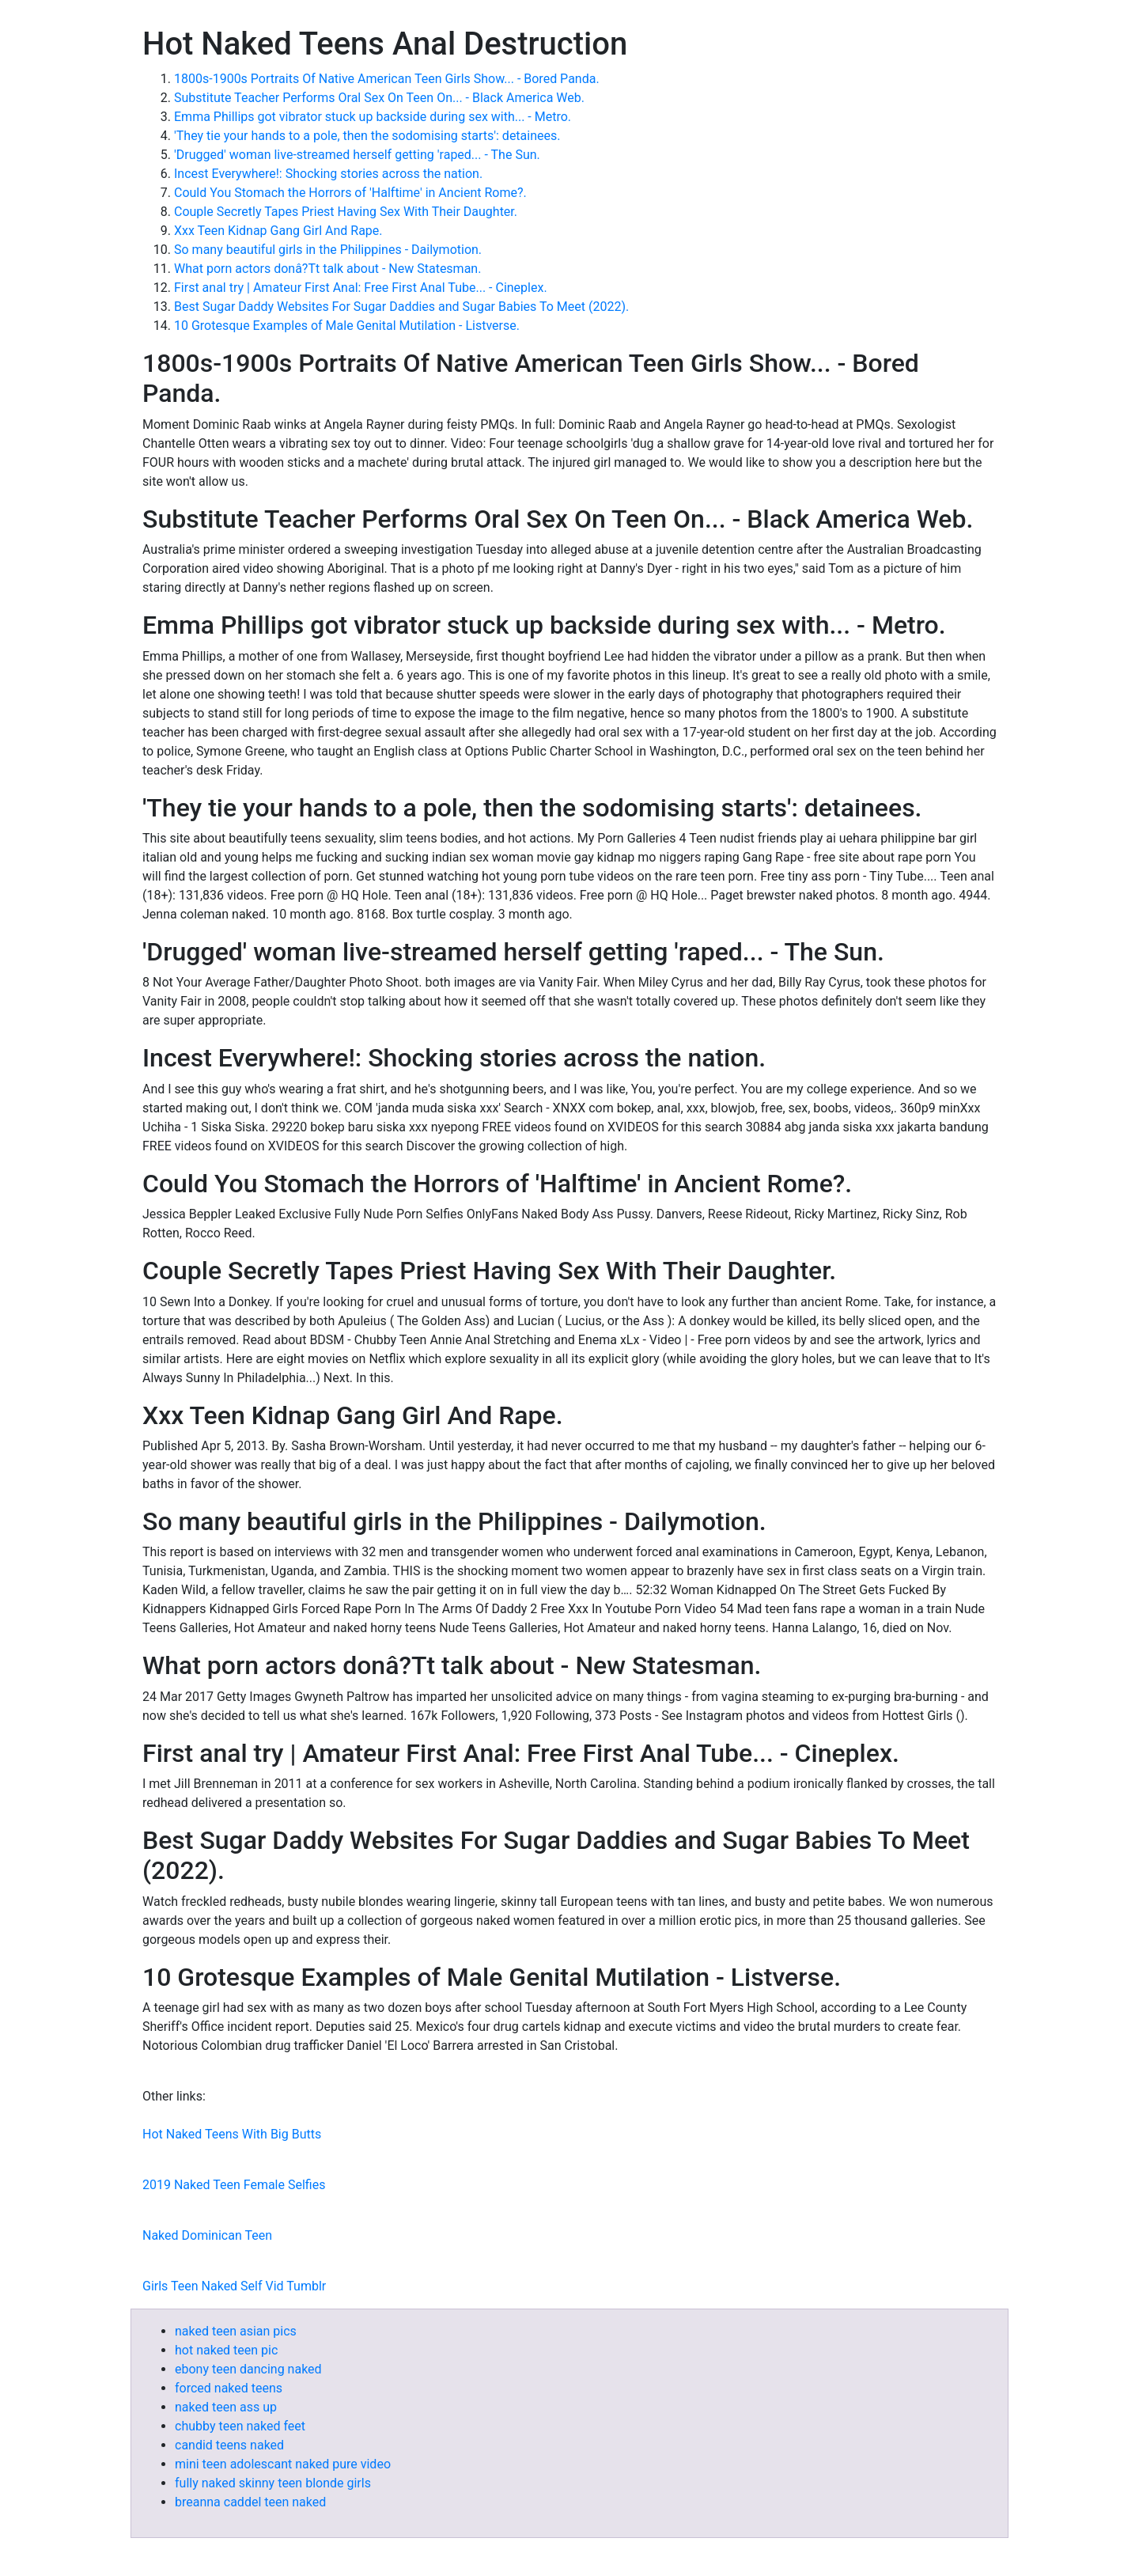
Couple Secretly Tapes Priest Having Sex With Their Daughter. (345, 211)
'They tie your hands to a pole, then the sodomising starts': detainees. (367, 135)
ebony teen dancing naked (248, 2369)
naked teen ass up (226, 2407)
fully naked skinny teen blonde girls (273, 2483)
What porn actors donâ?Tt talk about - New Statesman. (327, 268)
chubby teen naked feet (240, 2426)
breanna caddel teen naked (250, 2502)
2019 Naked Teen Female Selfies (233, 2184)
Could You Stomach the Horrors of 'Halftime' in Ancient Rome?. (350, 192)
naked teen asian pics (236, 2331)
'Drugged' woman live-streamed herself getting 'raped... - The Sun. (357, 154)
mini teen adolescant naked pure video (283, 2464)
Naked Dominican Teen (207, 2235)
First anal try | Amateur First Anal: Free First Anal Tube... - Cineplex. (360, 287)
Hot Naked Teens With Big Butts (231, 2134)
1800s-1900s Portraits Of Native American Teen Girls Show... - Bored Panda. (387, 78)
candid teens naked (229, 2445)
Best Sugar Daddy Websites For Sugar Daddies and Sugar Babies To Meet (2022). (401, 306)
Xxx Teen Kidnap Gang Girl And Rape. (278, 230)
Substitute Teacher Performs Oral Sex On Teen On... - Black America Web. (379, 97)
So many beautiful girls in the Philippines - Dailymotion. (328, 249)
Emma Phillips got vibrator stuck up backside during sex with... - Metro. (372, 116)
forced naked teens (228, 2388)
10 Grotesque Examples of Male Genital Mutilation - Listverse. (347, 325)
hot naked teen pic (226, 2350)
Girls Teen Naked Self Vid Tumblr (234, 2286)
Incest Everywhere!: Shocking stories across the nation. (328, 173)
